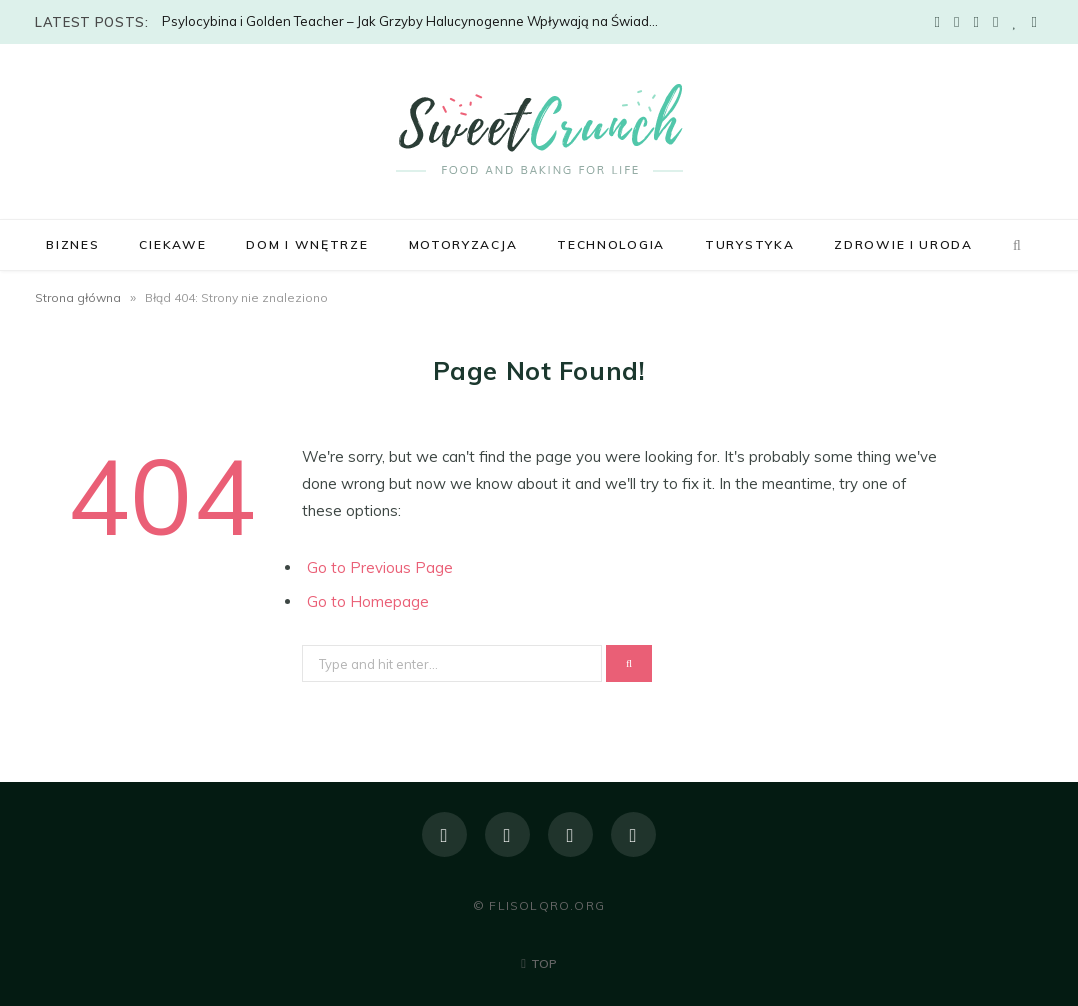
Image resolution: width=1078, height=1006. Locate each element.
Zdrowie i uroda (903, 244)
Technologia (611, 244)
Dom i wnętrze (307, 244)
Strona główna (78, 297)
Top (539, 963)
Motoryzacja (463, 244)
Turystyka (749, 244)
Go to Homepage (368, 601)
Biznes (72, 244)
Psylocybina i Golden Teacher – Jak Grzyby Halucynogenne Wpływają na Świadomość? (417, 21)
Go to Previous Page (380, 567)
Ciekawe (172, 244)
